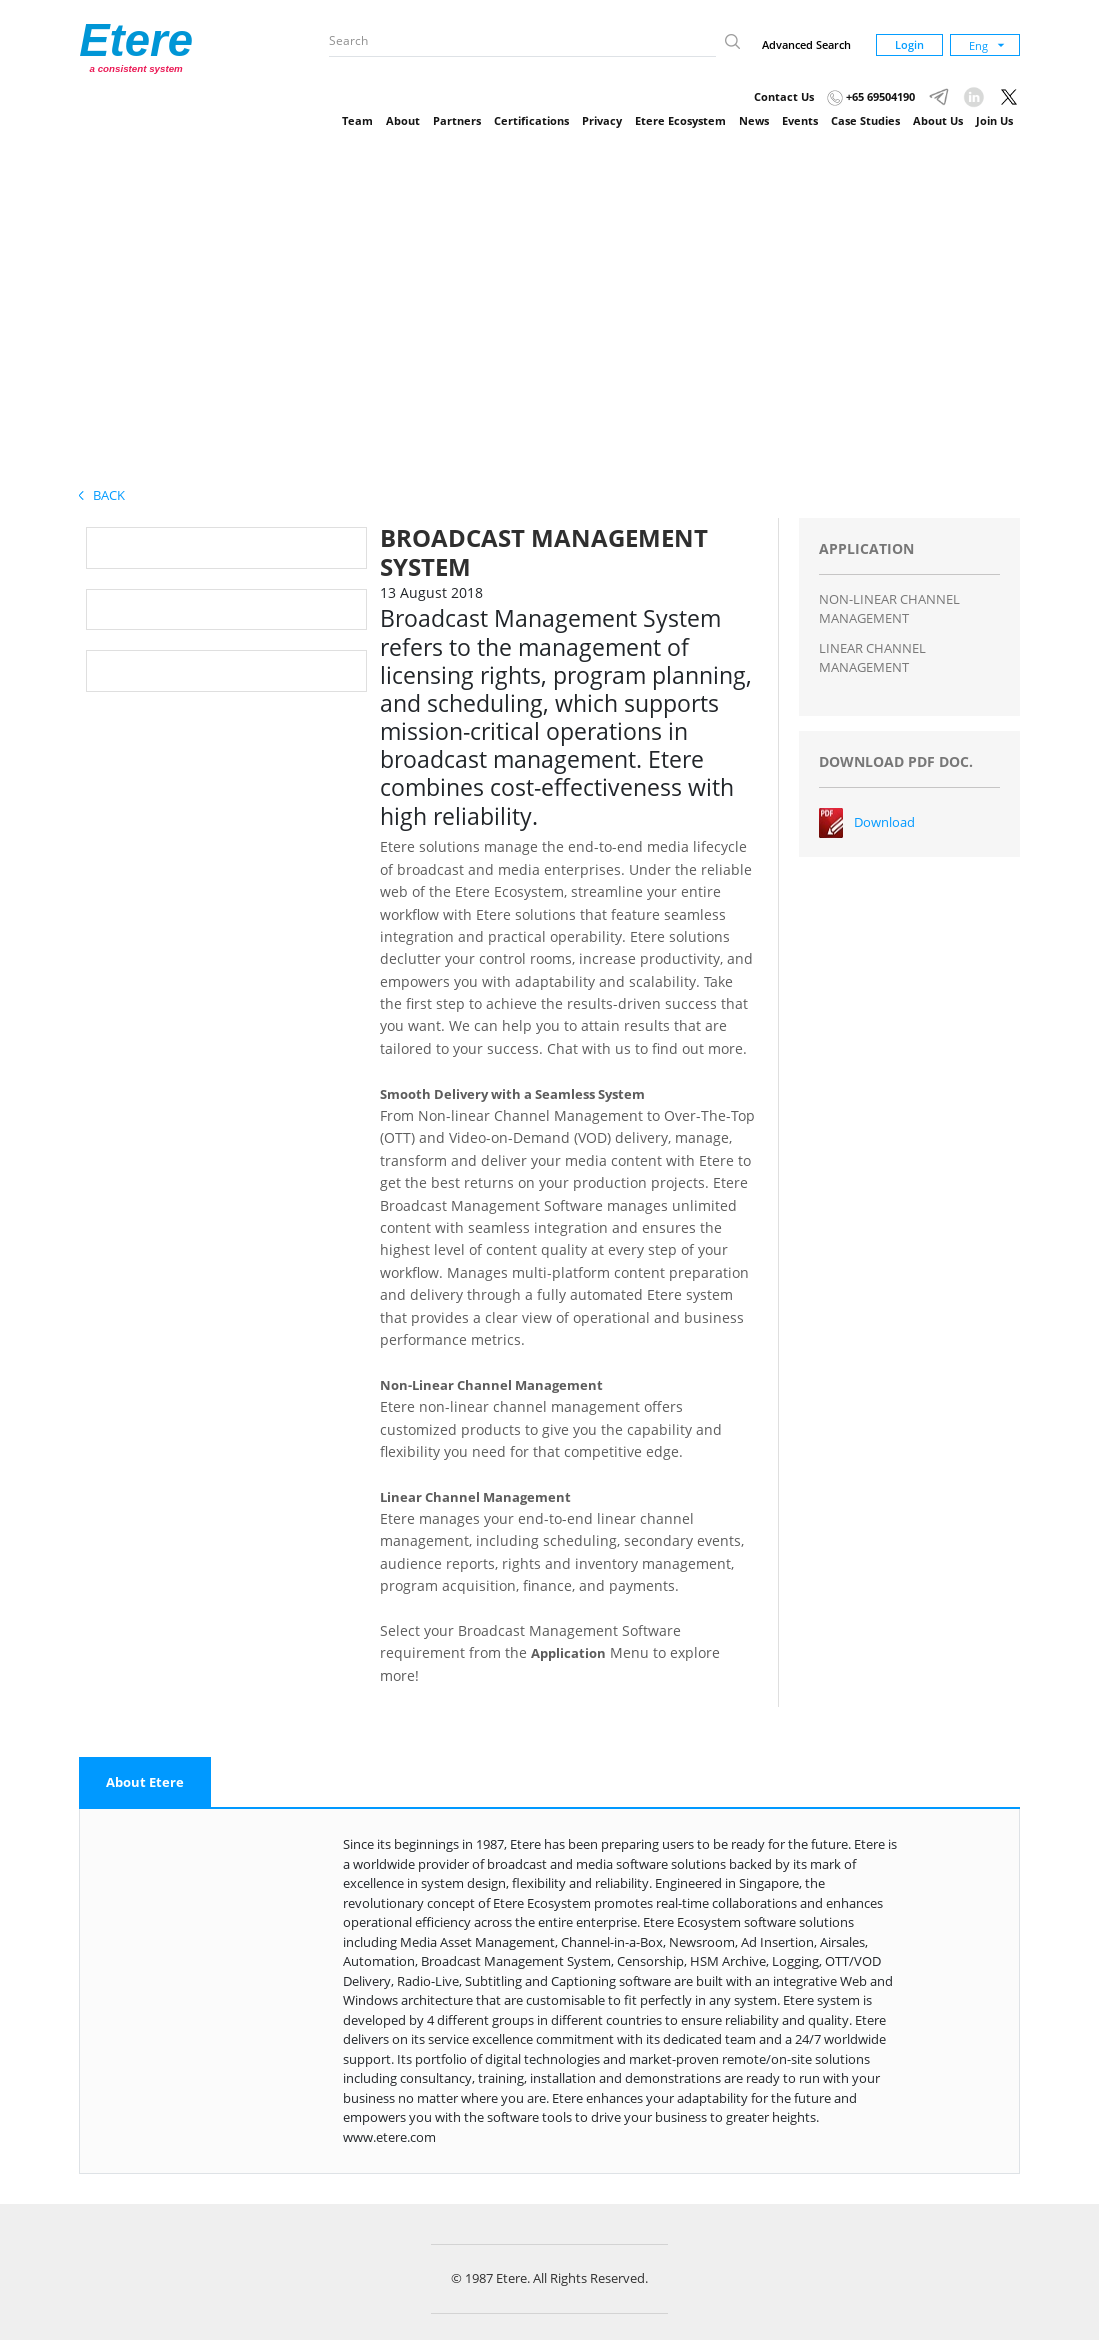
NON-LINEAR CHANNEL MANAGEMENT (889, 609)
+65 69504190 (871, 96)
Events (800, 120)
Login (909, 44)
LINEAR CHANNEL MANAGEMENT (872, 658)
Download (884, 822)
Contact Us (784, 96)
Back (102, 495)
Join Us (994, 120)
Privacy (602, 120)
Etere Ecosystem (680, 120)
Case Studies (865, 120)
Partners (457, 120)
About (403, 120)
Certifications (531, 120)
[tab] (145, 1783)
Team (357, 120)
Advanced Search (806, 44)
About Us (938, 120)
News (754, 120)
